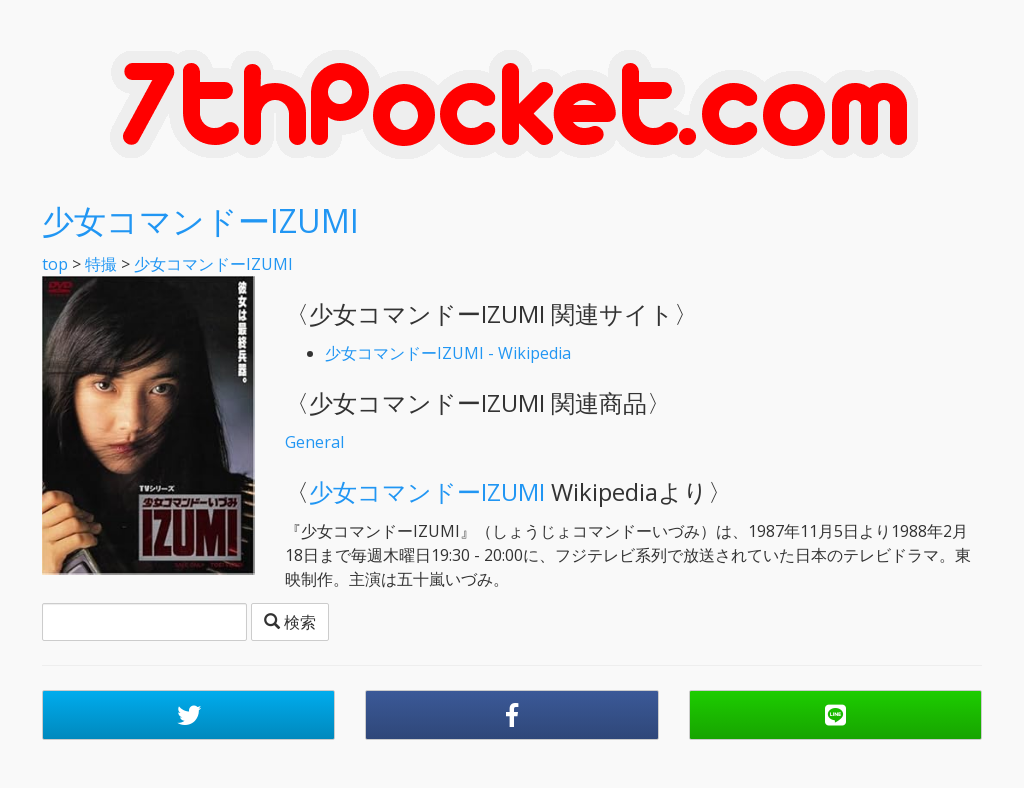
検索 (290, 622)
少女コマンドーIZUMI (200, 220)
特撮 (101, 264)
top (55, 264)
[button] (188, 715)
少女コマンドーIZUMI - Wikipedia (448, 353)
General (314, 442)
